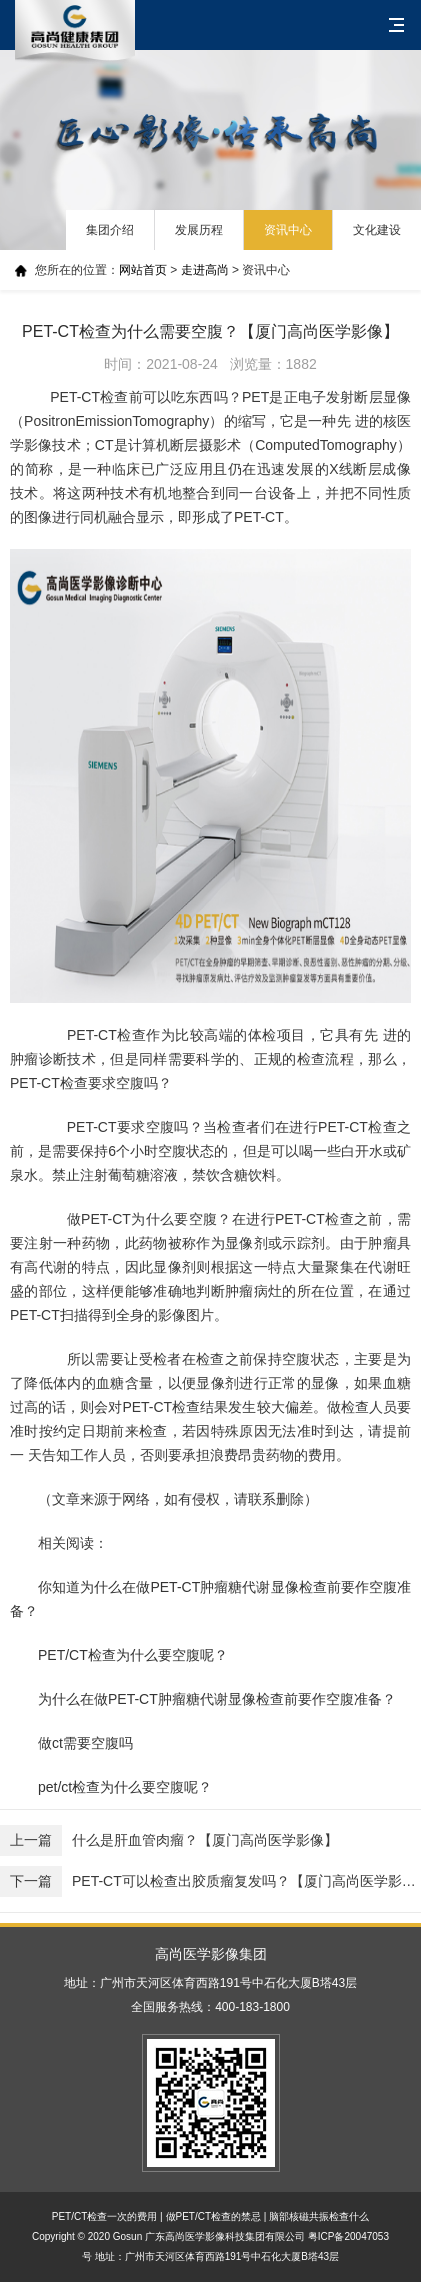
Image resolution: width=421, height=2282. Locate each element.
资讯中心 (288, 230)
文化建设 (377, 230)
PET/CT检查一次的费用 (105, 2216)
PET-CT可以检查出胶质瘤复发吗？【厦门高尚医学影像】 (210, 1881)
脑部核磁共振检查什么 (319, 2216)
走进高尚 (205, 270)
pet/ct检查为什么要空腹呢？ (125, 1787)
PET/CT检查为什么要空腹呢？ (133, 1655)
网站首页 (143, 270)
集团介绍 (110, 230)
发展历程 (199, 230)
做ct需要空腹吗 (85, 1743)
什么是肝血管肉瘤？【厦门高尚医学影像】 (169, 1840)
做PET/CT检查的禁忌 (214, 2216)
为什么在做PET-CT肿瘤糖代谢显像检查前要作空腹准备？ (217, 1699)
